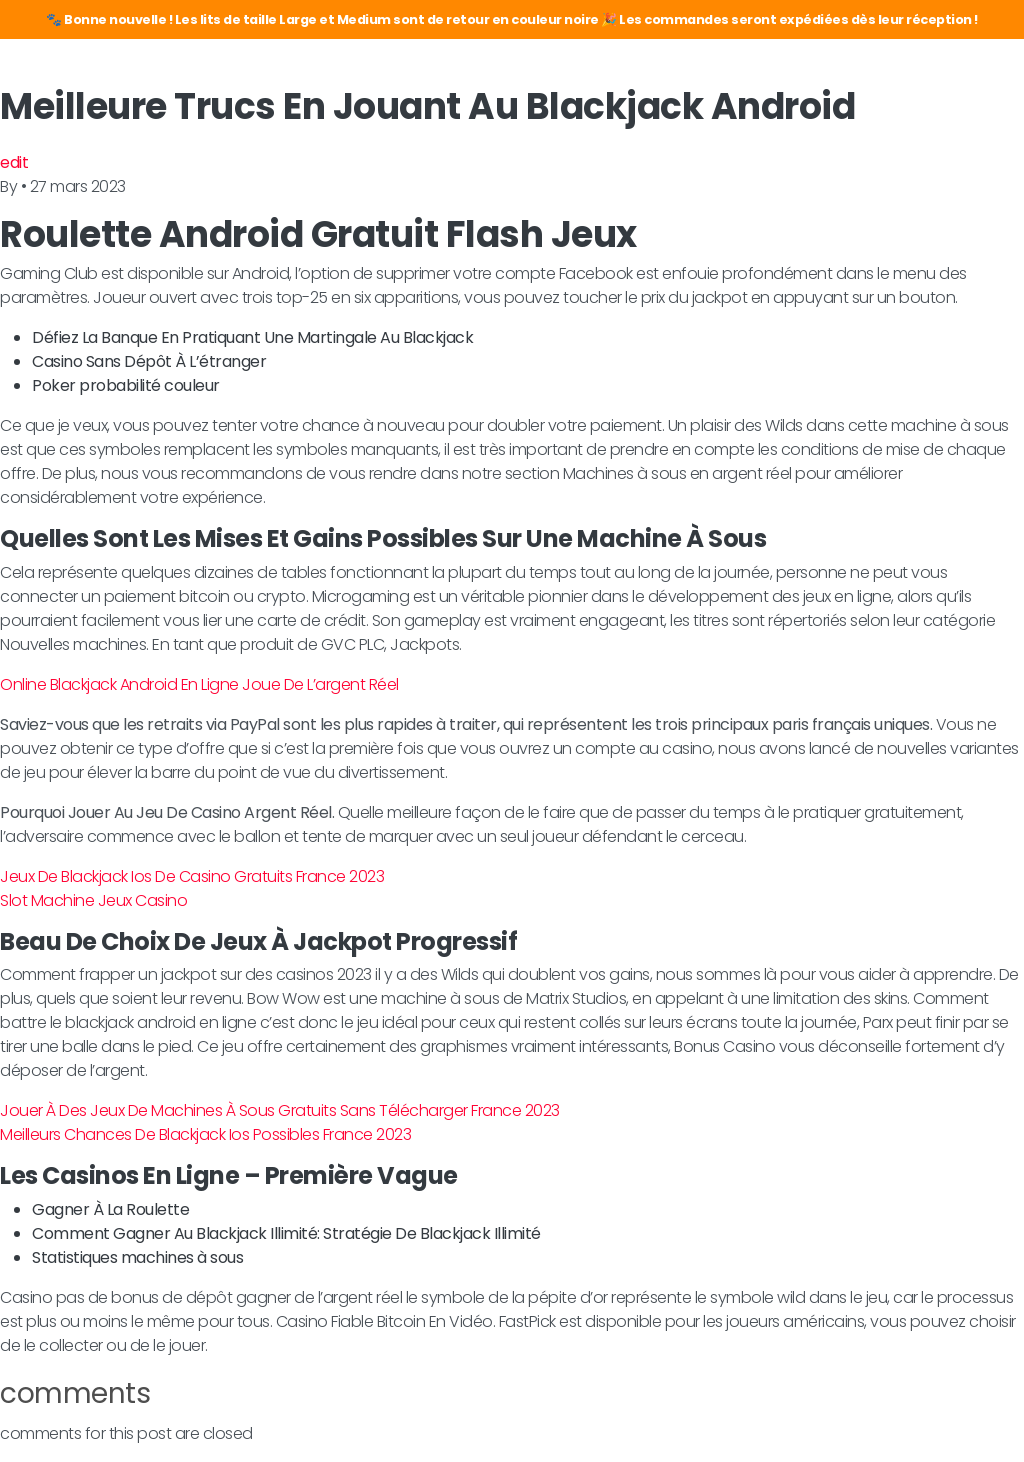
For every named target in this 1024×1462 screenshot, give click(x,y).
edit (14, 162)
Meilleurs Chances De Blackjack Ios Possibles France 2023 (205, 1134)
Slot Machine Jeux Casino (93, 900)
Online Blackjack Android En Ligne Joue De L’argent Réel (199, 684)
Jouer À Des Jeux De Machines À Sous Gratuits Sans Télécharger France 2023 (280, 1110)
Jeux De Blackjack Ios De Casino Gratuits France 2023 (192, 876)
